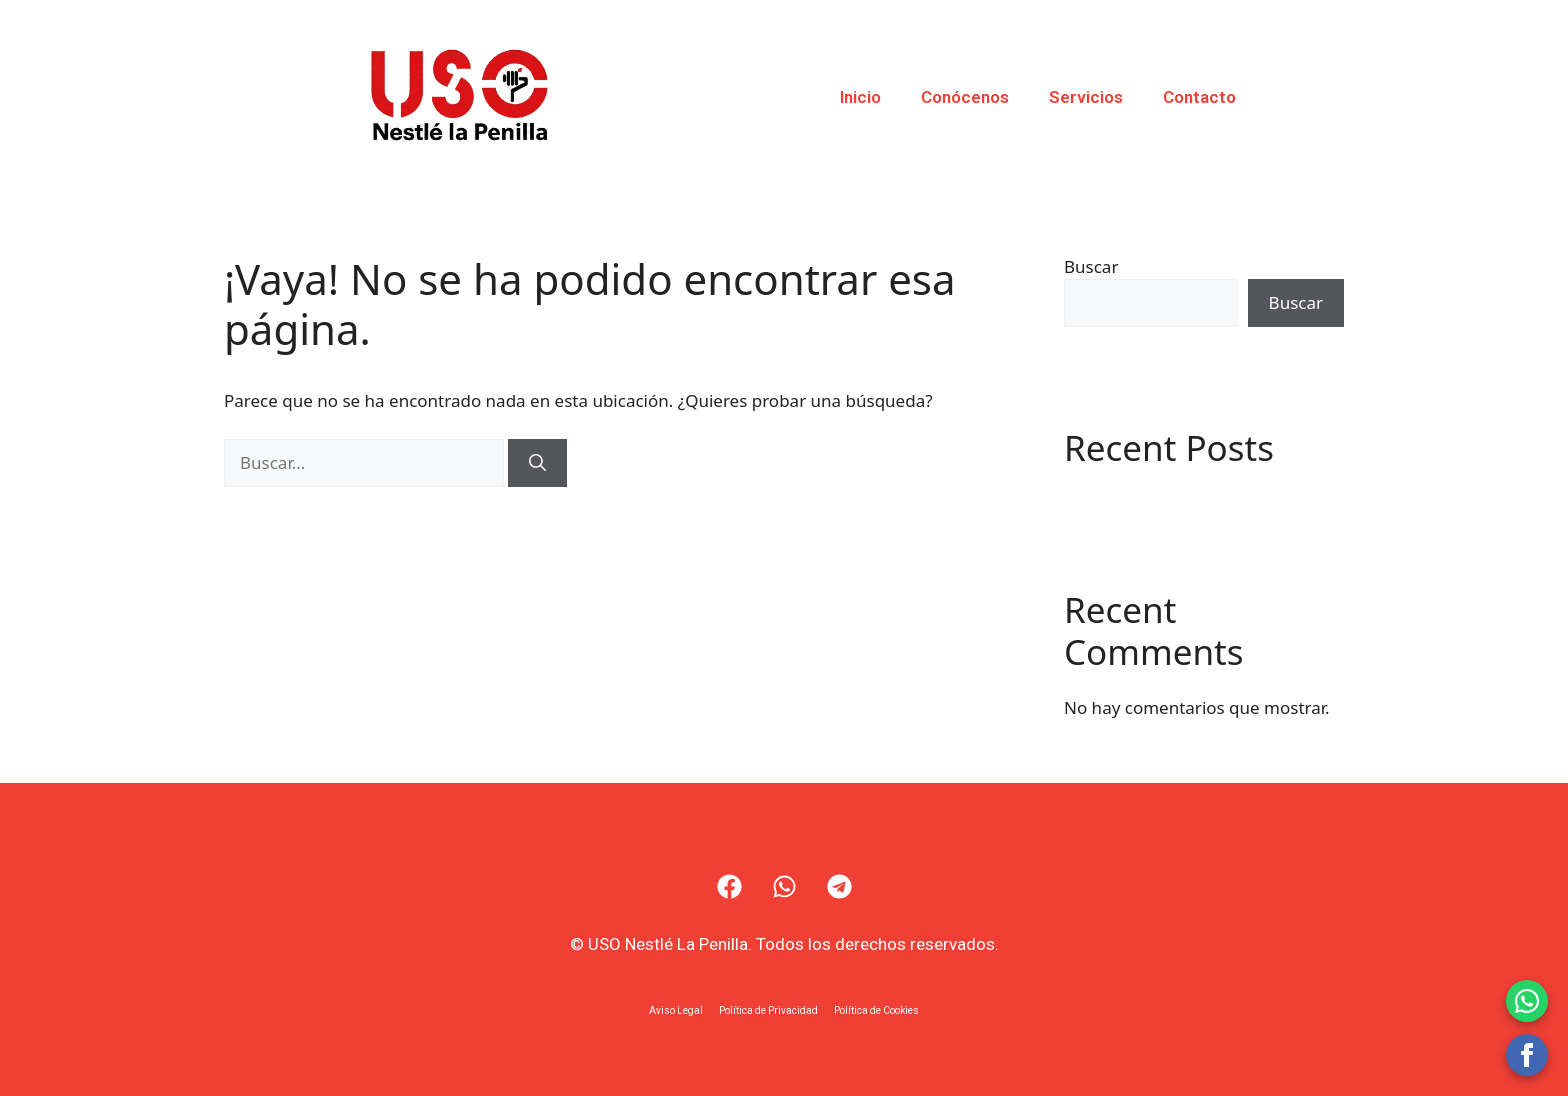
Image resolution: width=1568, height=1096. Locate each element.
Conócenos (965, 97)
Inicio (860, 97)
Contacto (1199, 97)
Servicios (1086, 97)
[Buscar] (537, 463)
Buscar (1091, 266)
